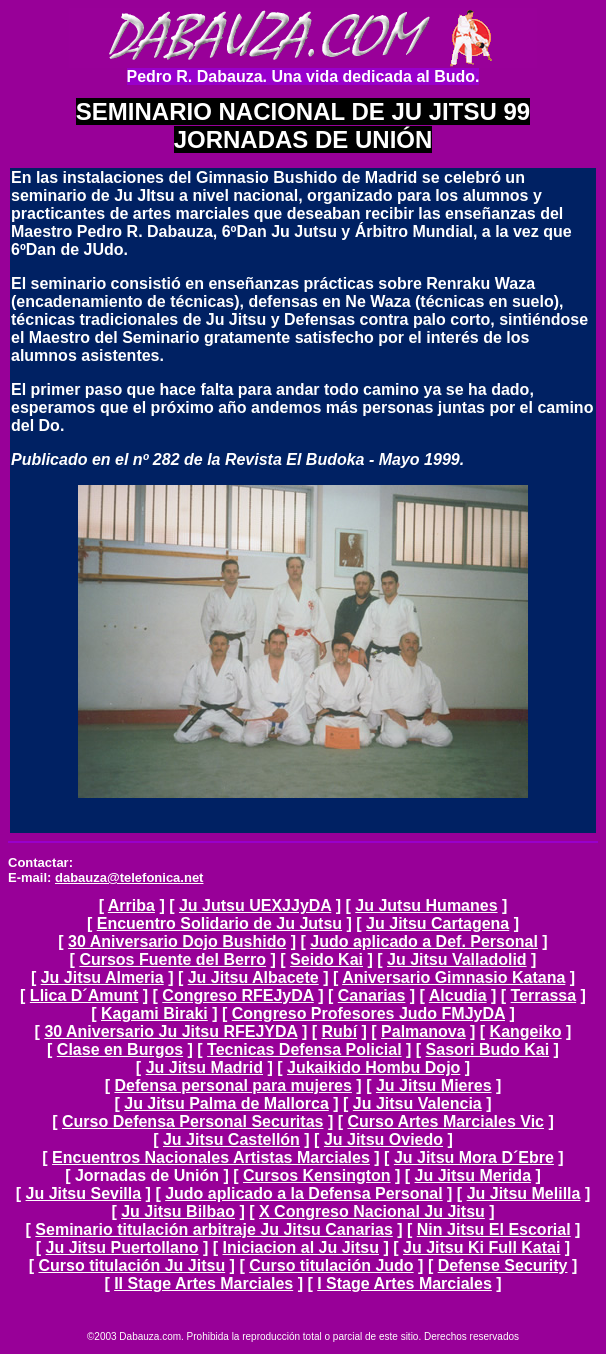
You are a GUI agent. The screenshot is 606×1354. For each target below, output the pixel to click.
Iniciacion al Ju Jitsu (301, 1247)
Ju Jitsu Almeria (102, 977)
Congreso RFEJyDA (237, 995)
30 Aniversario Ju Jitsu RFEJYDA (170, 1031)
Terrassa (544, 995)
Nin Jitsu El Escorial (494, 1229)
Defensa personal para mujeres (232, 1085)
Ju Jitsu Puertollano (122, 1247)
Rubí (340, 1031)
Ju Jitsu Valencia (417, 1103)
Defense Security (503, 1265)
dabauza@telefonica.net (129, 877)
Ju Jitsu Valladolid (457, 959)
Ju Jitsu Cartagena (437, 923)
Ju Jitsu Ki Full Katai (481, 1247)
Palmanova (423, 1031)
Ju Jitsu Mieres (434, 1085)
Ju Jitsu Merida (473, 1175)
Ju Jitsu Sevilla (84, 1193)
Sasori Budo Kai (488, 1049)
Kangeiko (526, 1031)
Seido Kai (326, 959)
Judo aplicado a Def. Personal (424, 941)
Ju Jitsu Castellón (231, 1139)
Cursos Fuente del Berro (172, 959)
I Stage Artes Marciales (404, 1283)
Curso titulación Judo (331, 1265)
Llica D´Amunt (84, 995)
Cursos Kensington (317, 1175)
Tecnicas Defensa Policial (304, 1049)
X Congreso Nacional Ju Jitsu (372, 1211)
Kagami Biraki (154, 1013)
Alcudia (458, 995)
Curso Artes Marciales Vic (445, 1121)
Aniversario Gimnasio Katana (453, 977)
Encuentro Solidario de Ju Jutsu (219, 923)
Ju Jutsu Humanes (426, 905)
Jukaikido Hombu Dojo (373, 1067)
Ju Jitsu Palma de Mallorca (226, 1103)
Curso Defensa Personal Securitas (192, 1121)
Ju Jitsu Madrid (204, 1067)
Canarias (372, 995)
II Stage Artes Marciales (203, 1283)
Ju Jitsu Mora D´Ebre (474, 1157)
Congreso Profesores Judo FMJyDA (368, 1013)
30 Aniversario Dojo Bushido (177, 941)
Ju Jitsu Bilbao (178, 1211)
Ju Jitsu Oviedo (383, 1139)
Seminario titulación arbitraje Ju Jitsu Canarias (213, 1229)
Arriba (131, 905)
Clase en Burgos (120, 1049)
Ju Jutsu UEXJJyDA (255, 905)
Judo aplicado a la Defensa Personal (303, 1193)
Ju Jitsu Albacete (253, 977)
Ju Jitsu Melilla (524, 1193)
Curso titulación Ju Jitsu (131, 1265)
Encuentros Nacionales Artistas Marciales (211, 1157)
